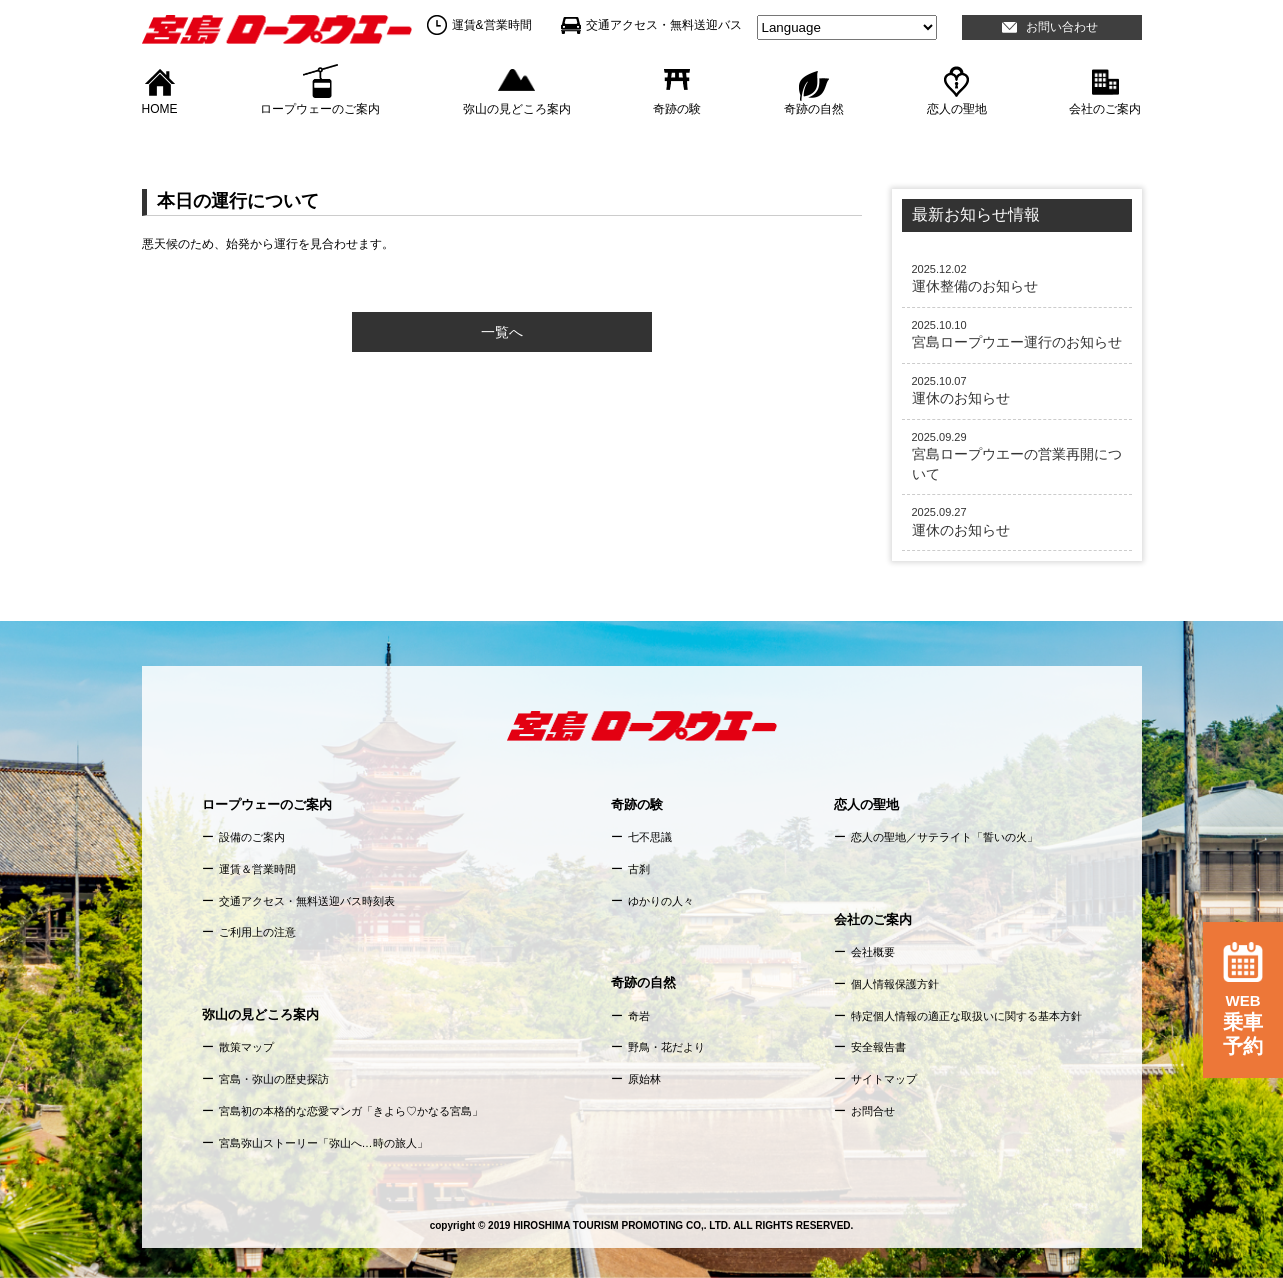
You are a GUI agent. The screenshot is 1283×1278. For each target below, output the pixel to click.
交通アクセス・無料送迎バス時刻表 (307, 901)
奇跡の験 (677, 108)
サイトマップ (884, 1079)
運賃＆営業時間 (257, 869)
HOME (160, 108)
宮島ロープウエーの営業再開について (1017, 456)
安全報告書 (878, 1047)
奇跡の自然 (814, 108)
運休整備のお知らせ (1017, 278)
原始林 (644, 1079)
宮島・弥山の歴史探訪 (274, 1079)
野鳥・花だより (666, 1047)
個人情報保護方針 (895, 984)
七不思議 (650, 837)
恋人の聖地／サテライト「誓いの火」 (944, 837)
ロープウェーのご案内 (320, 108)
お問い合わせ (1062, 27)
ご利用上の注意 (257, 932)
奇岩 (639, 1016)
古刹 (639, 869)
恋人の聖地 (957, 108)
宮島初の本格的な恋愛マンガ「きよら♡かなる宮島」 (351, 1111)
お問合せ (873, 1111)
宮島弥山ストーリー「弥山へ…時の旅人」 (323, 1143)
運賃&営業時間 (492, 25)
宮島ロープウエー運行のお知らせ (1017, 334)
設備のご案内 (252, 837)
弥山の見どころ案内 (517, 108)
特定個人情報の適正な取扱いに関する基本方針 (966, 1016)
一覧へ (502, 332)
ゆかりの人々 (661, 901)
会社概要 (873, 952)
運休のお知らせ (1017, 390)
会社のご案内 (1105, 108)
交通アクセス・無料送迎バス (664, 25)
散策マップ (246, 1047)
